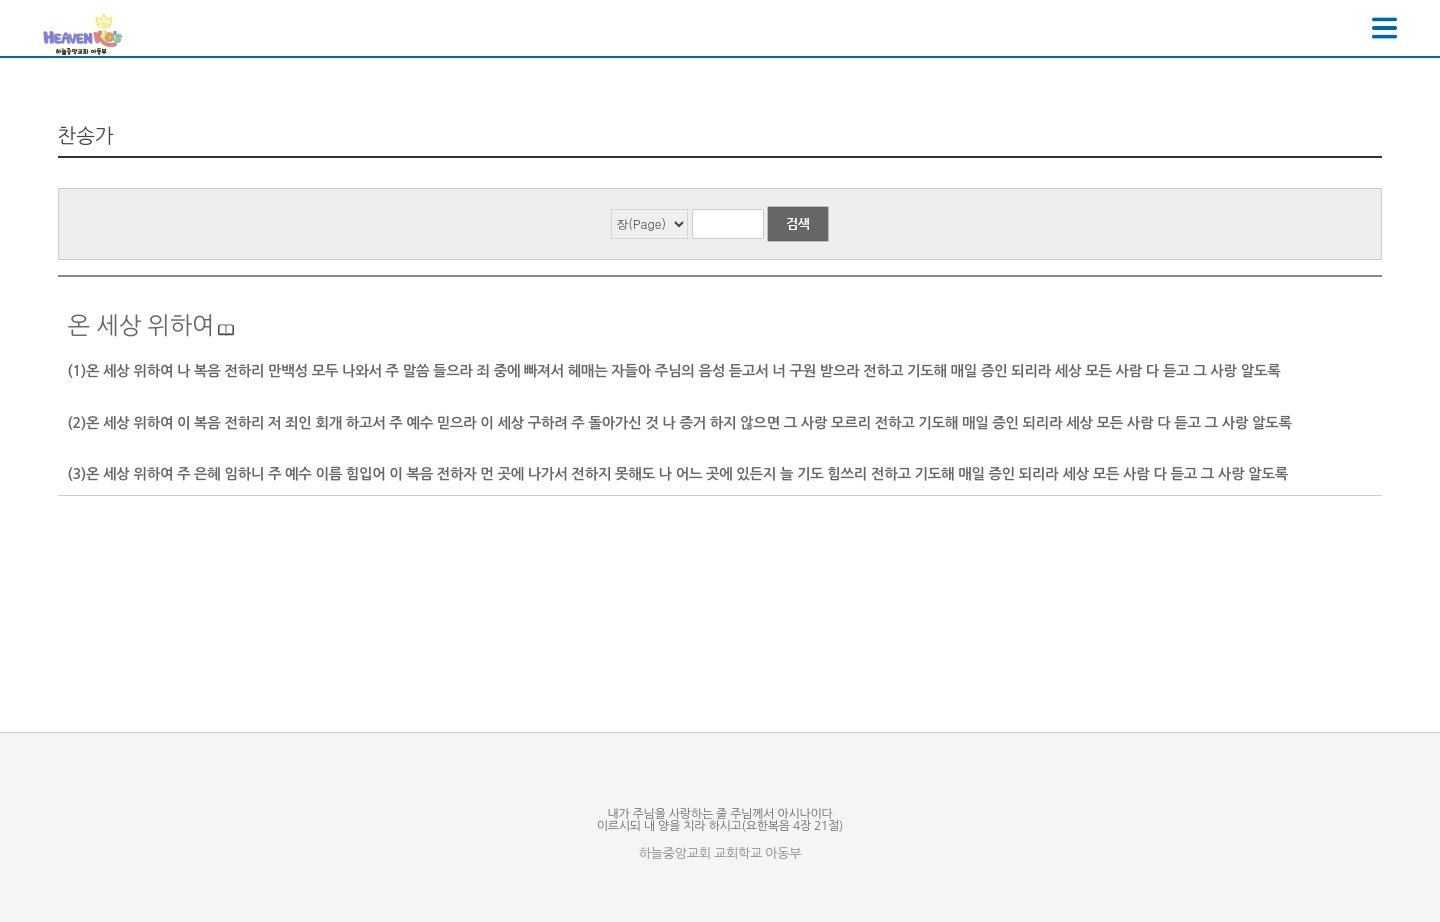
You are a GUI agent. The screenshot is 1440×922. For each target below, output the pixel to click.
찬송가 (86, 136)
